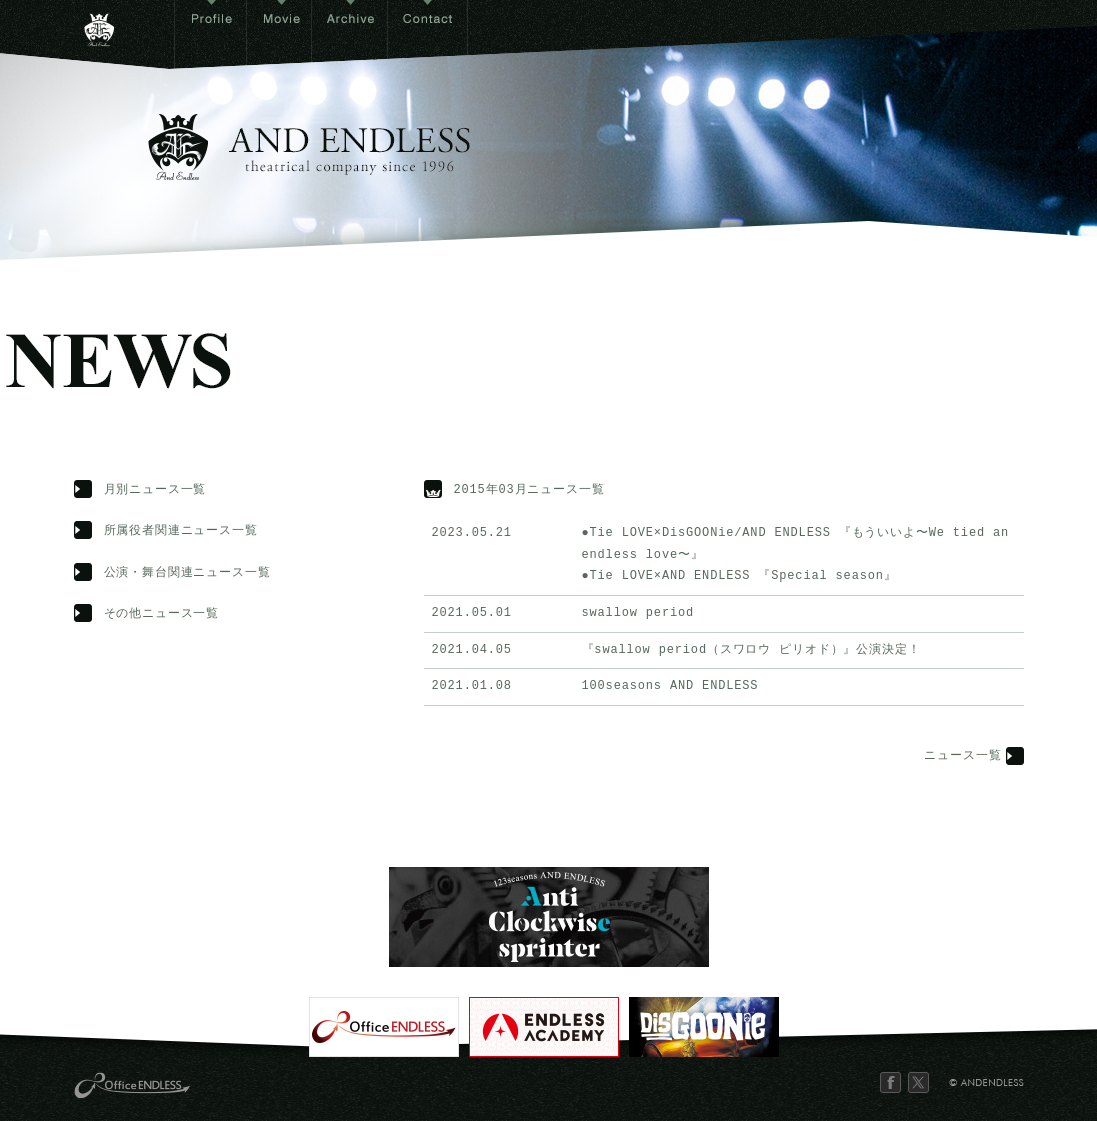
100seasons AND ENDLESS (670, 686)
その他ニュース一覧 (162, 614)
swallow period (638, 613)
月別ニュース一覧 (155, 490)
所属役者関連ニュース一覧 (181, 531)
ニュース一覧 (962, 756)
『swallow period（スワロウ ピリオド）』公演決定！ (751, 650)
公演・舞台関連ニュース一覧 (187, 573)
